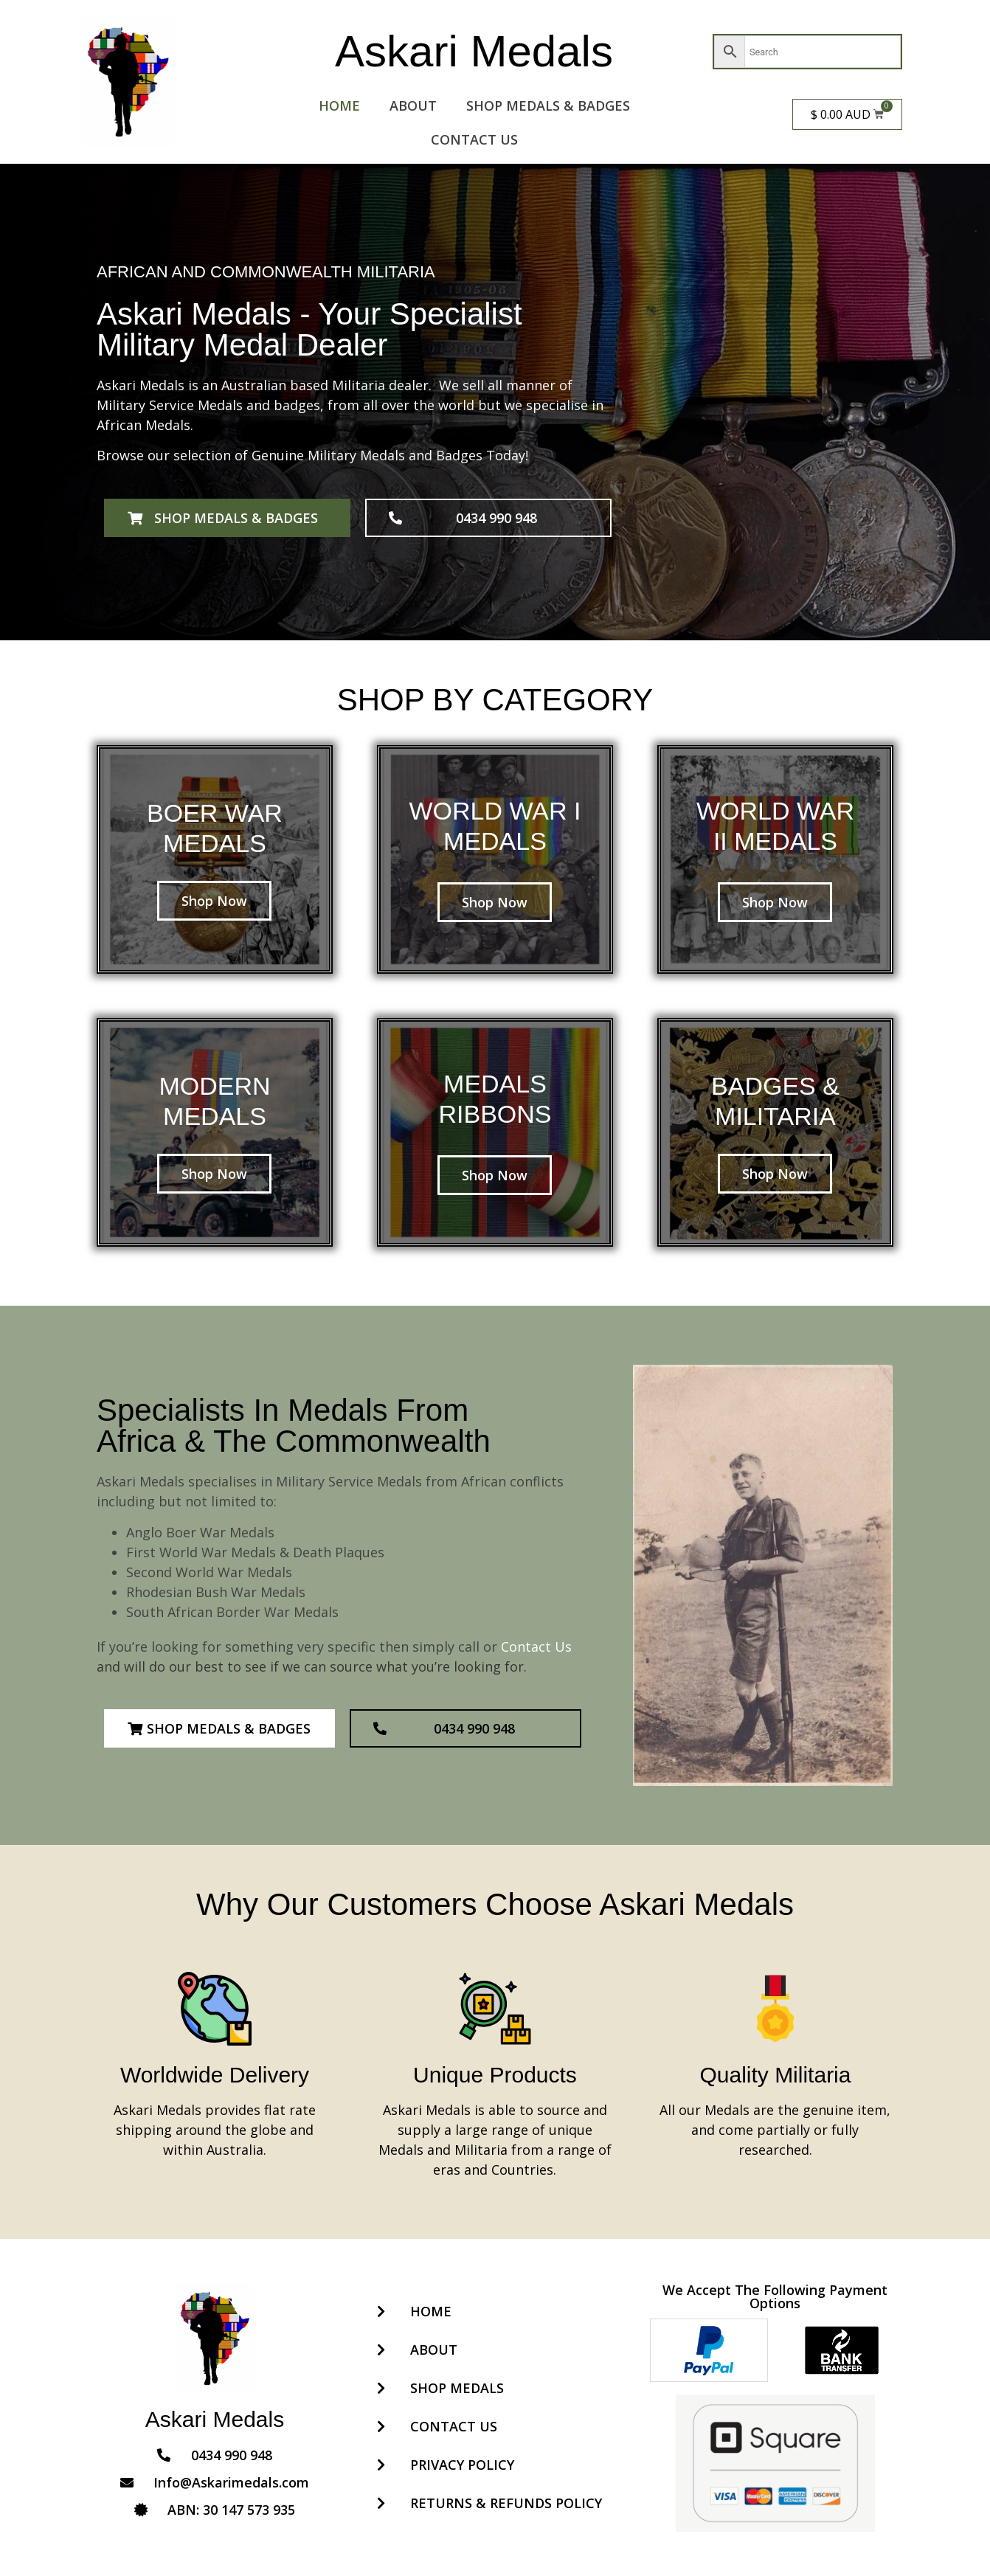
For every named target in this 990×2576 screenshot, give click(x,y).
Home (339, 105)
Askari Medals (474, 51)
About (413, 105)
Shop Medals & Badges (548, 105)
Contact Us (474, 139)
